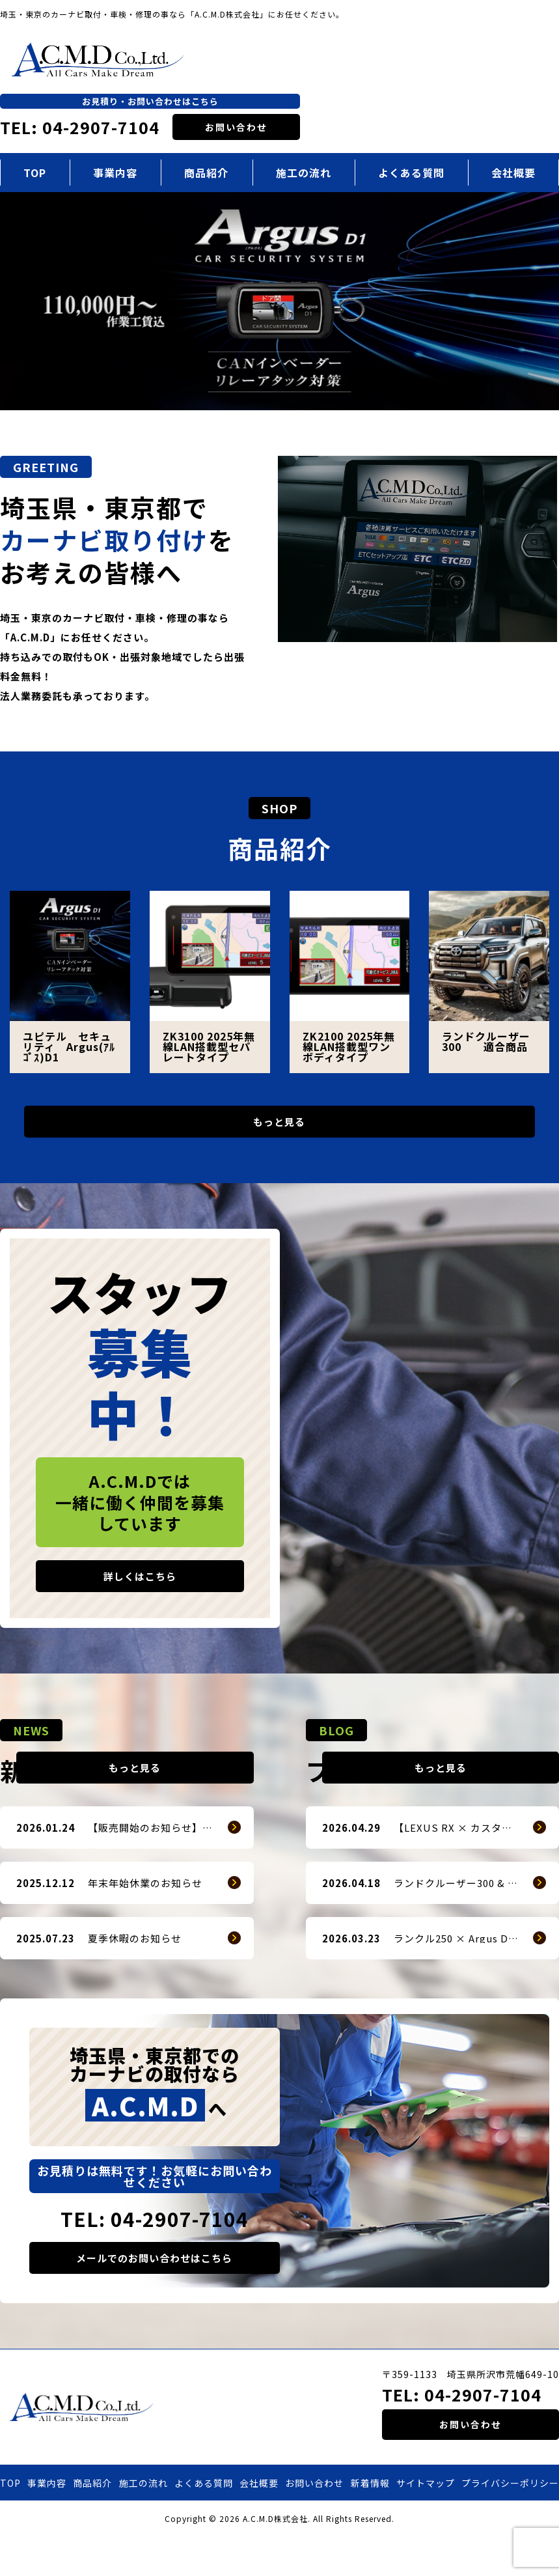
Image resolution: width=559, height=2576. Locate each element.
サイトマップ (425, 2521)
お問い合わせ (236, 126)
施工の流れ (303, 172)
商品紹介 (206, 172)
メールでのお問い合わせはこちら (154, 2297)
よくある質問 (411, 172)
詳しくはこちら (139, 1586)
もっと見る (279, 1126)
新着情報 (370, 2521)
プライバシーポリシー (510, 2521)
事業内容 (115, 172)
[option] (279, 301)
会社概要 (259, 2521)
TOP (34, 172)
